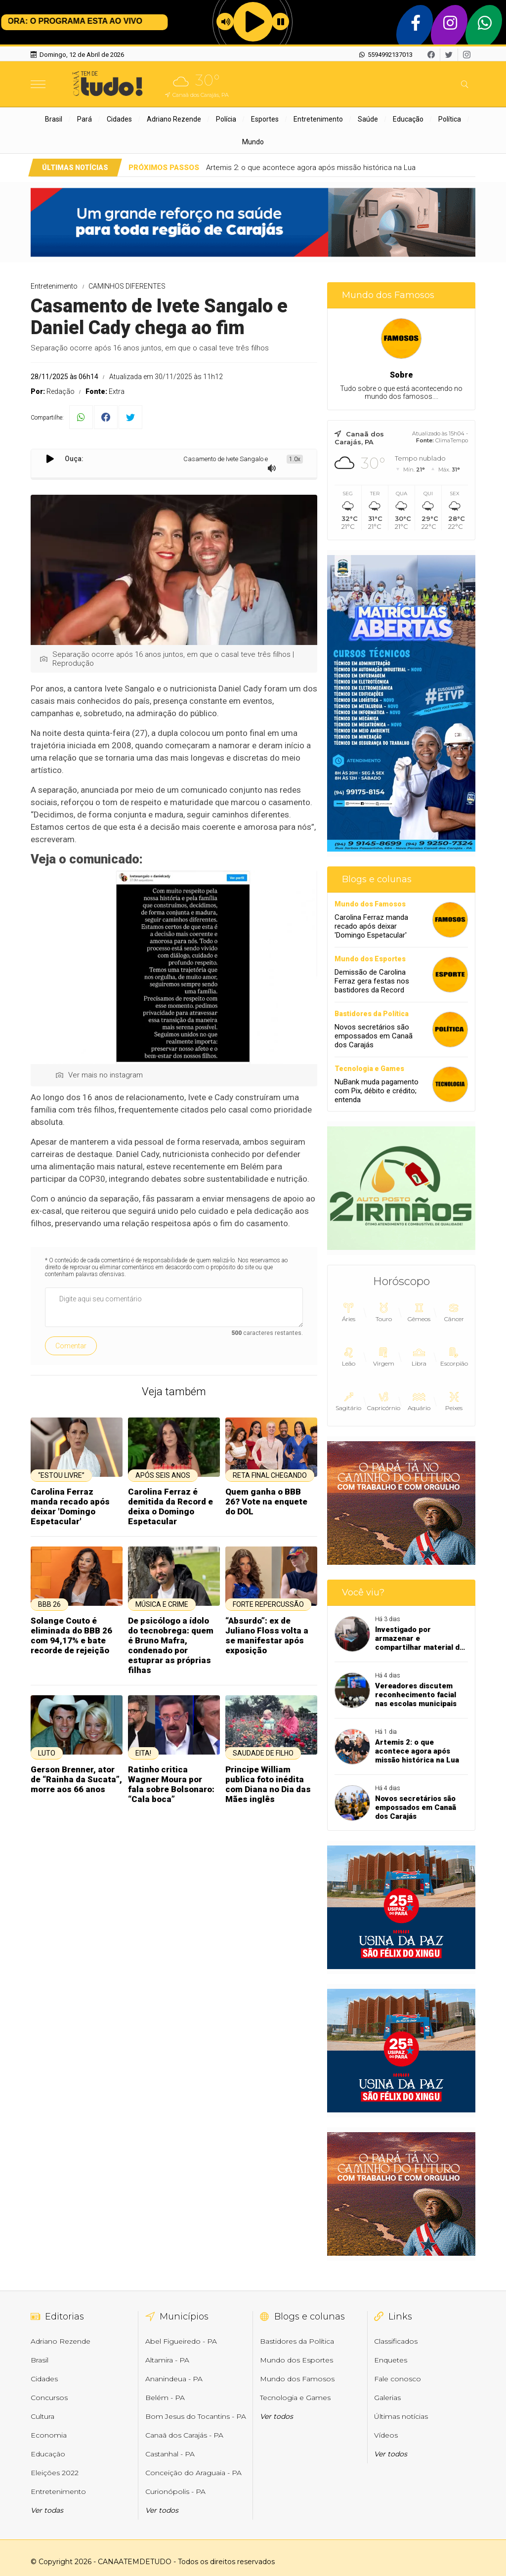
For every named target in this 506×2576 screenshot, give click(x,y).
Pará (84, 119)
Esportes (265, 119)
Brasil (53, 119)
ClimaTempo (451, 440)
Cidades (119, 119)
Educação (408, 119)
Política (449, 119)
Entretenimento (318, 119)
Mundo (253, 142)
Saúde (368, 119)
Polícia (226, 119)
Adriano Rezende (174, 119)
